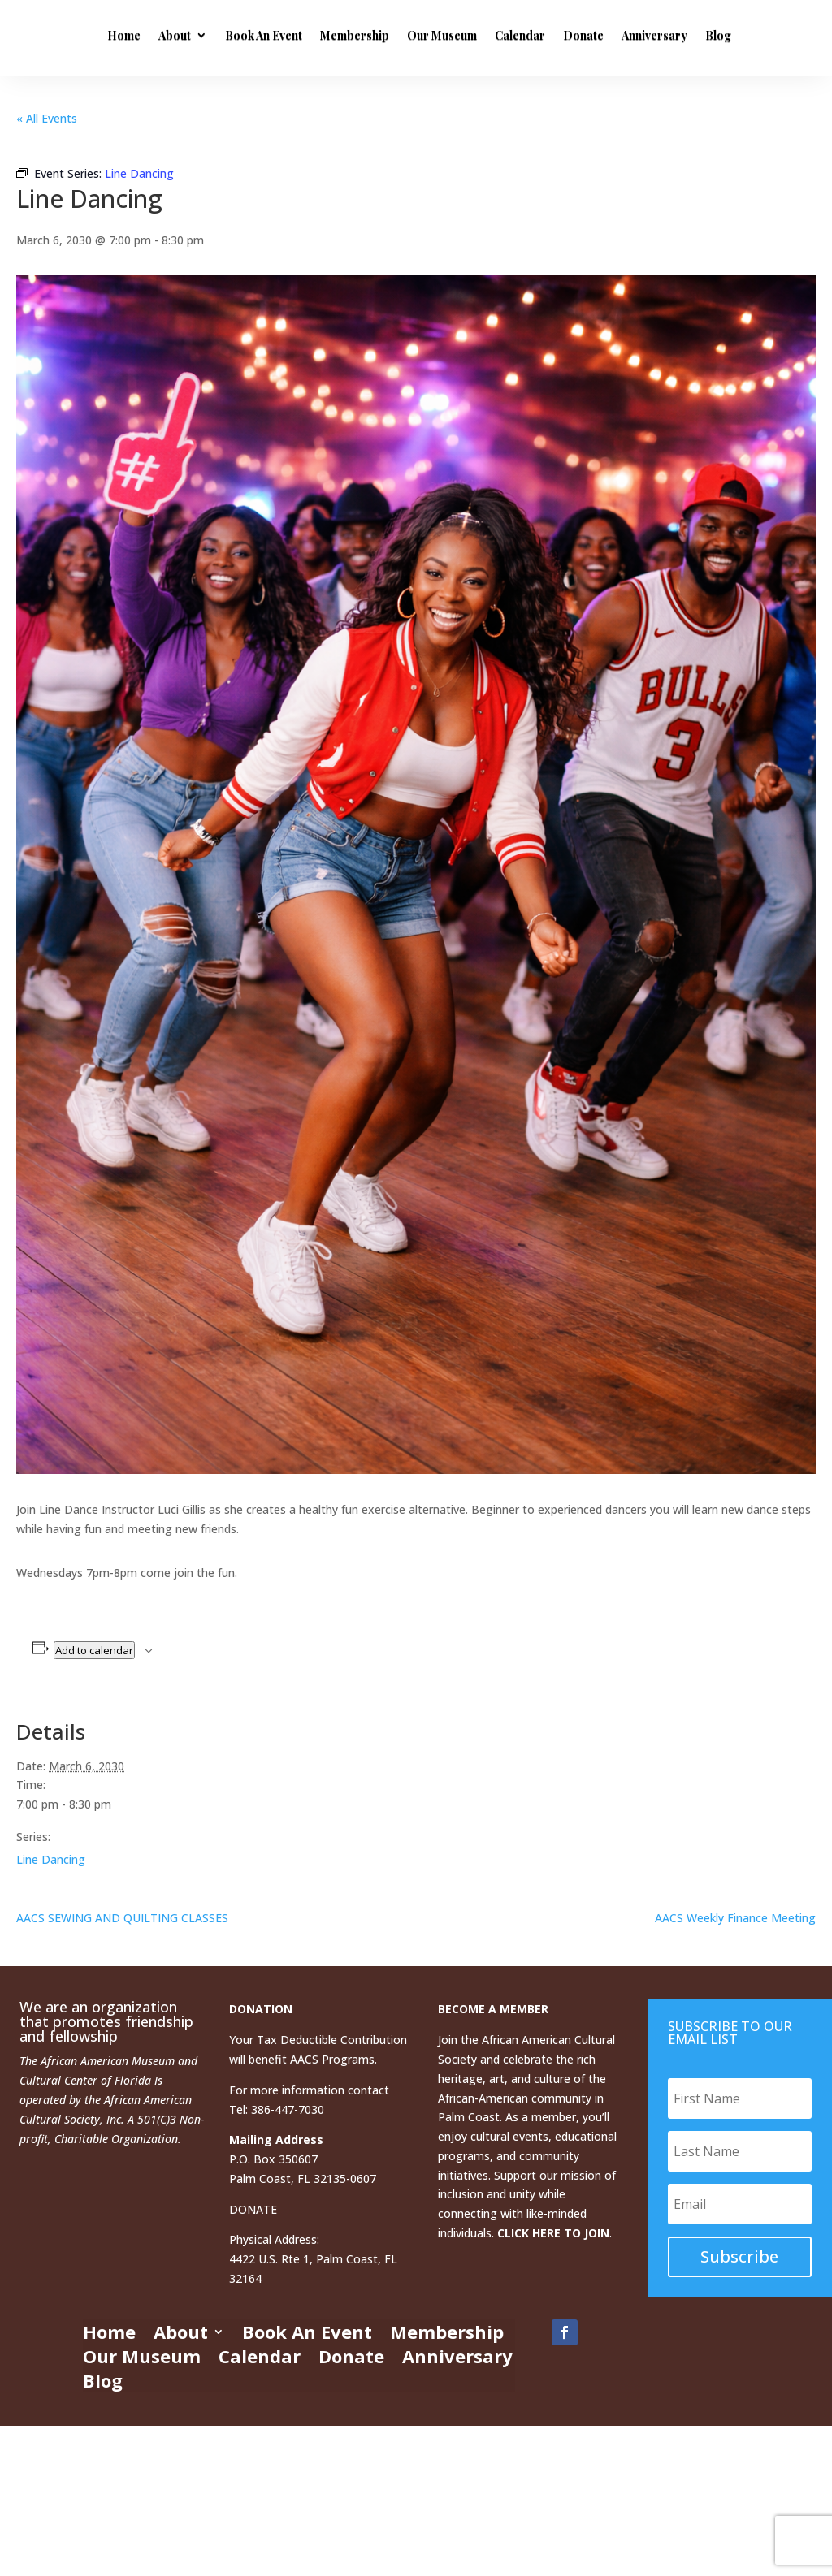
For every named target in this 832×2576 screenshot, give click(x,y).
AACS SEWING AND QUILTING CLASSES (122, 1918)
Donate (698, 35)
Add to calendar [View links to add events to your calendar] (94, 1650)
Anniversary (255, 106)
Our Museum (557, 35)
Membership (470, 35)
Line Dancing (50, 1859)
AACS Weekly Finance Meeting (735, 1918)
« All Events (46, 118)
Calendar (635, 35)
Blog (319, 106)
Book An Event (379, 35)
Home (239, 35)
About (290, 35)
